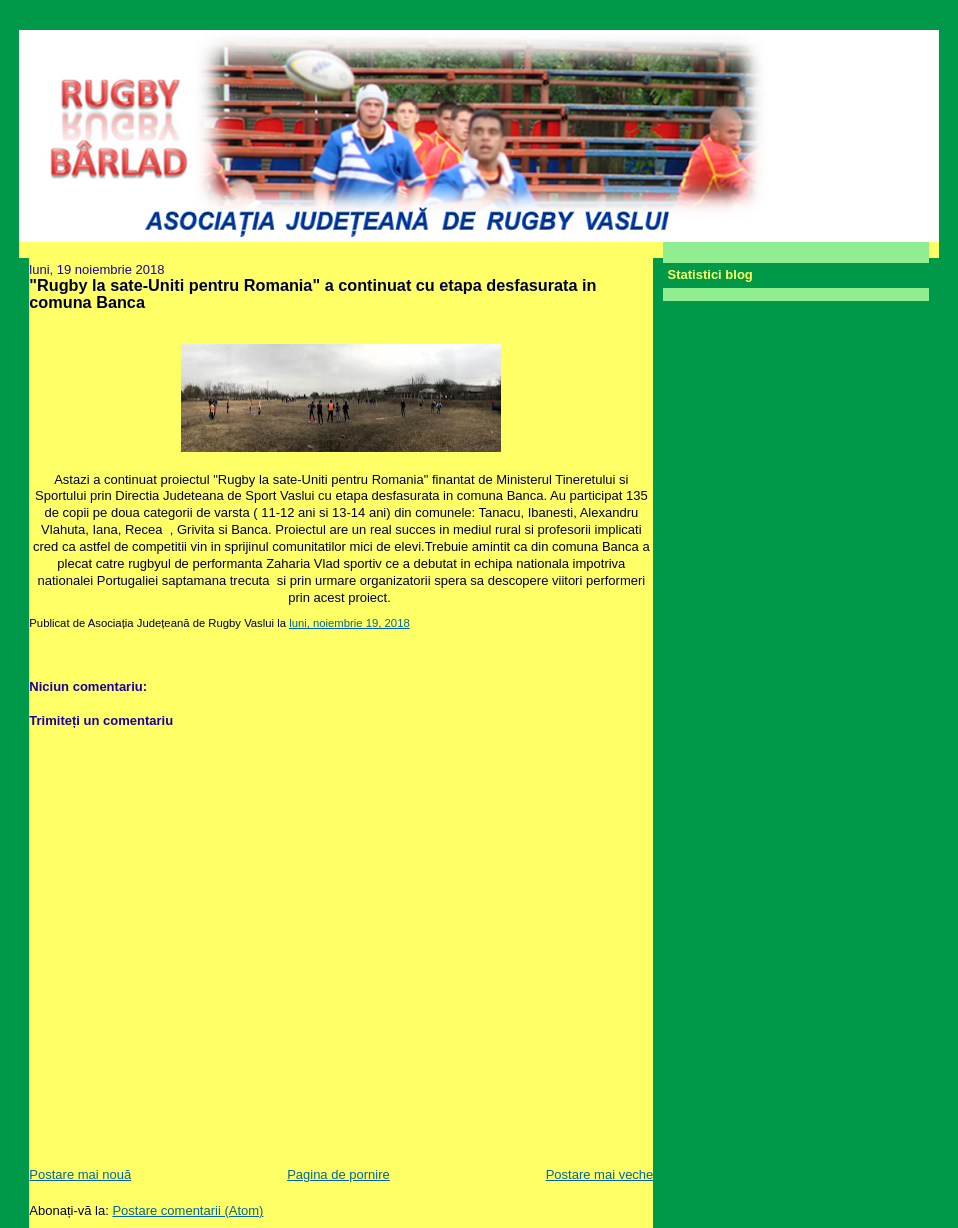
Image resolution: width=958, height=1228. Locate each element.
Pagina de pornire (338, 1174)
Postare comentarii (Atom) (187, 1210)
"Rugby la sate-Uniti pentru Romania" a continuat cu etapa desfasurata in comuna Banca (312, 294)
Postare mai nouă (80, 1174)
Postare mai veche (600, 1174)
